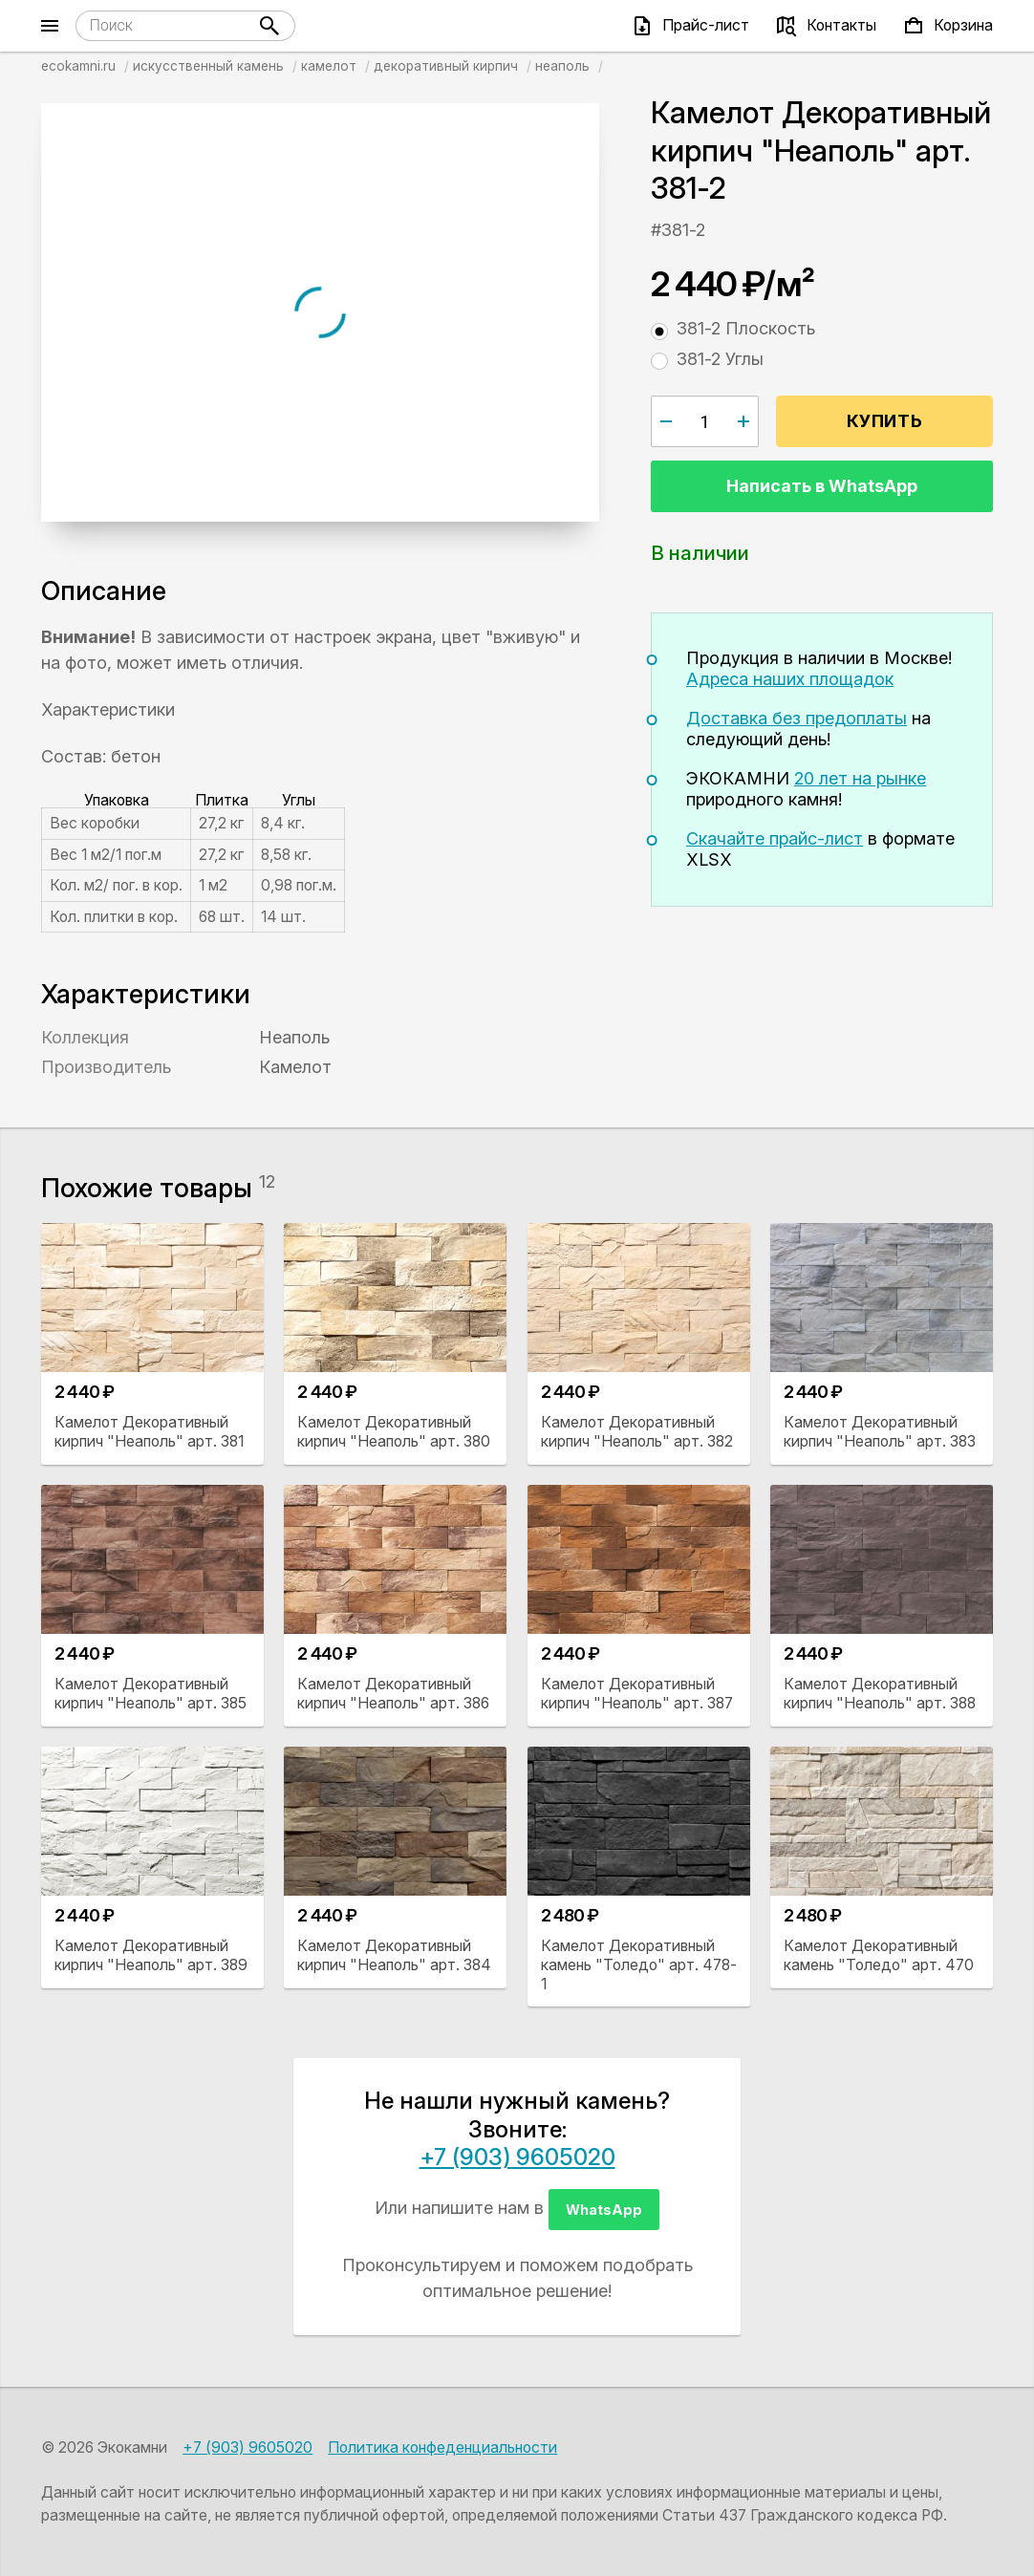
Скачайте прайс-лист (774, 838)
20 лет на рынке (860, 778)
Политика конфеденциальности (442, 2447)
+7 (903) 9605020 (517, 2157)
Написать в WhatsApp (821, 486)
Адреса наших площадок (790, 679)
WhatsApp (604, 2209)
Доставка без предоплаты (796, 718)
